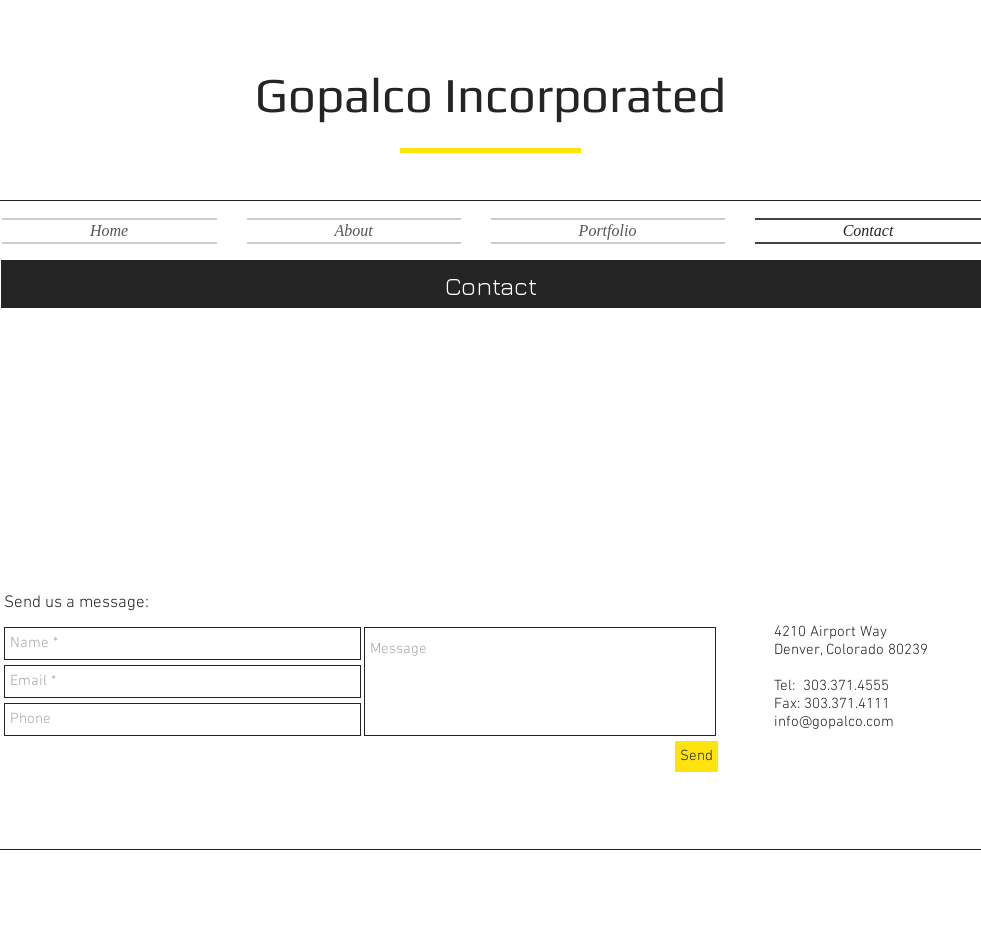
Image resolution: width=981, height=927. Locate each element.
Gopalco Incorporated (490, 94)
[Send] (696, 756)
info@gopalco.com (834, 722)
